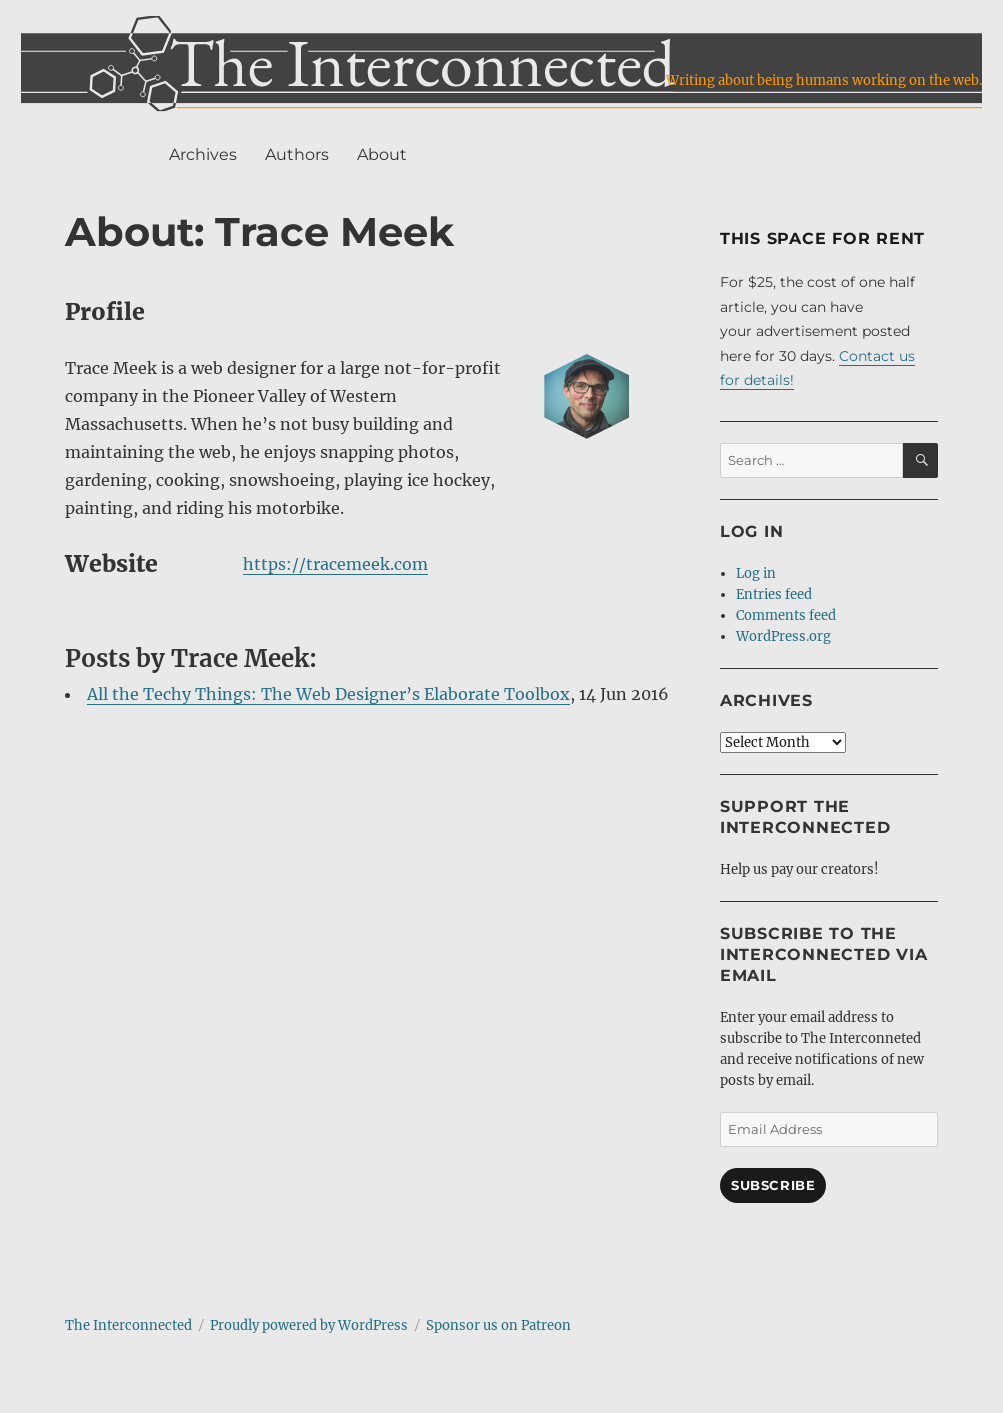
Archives (203, 154)
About (382, 154)
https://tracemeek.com (335, 564)
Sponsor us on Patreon (498, 1325)
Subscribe (773, 1185)
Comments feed (786, 615)
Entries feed (774, 594)
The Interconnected (128, 1325)
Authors (297, 154)
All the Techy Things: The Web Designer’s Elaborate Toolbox (328, 694)
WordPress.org (783, 636)
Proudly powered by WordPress (309, 1325)
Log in (756, 573)
